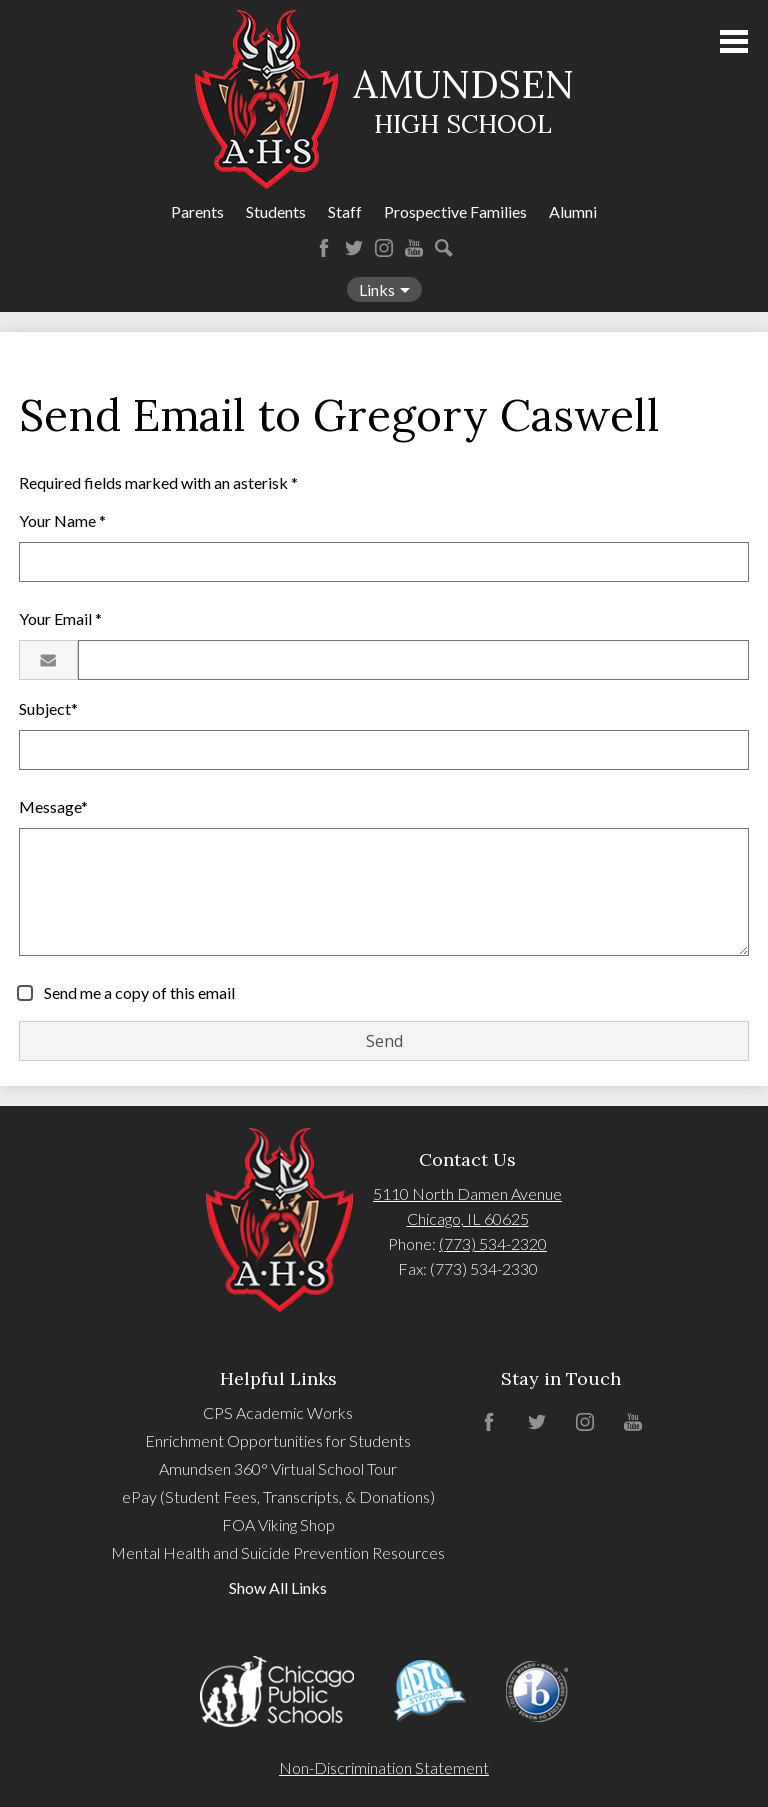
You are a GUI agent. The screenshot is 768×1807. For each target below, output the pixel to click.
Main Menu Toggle (734, 41)
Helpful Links (278, 1378)
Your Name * (62, 520)
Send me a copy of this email (138, 992)
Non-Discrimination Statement (384, 1767)
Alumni (573, 211)
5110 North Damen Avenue (467, 1193)
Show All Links (278, 1587)
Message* (53, 806)
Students (276, 211)
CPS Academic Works (278, 1412)
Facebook (324, 248)
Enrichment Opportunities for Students (278, 1440)
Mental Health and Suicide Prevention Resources (278, 1552)
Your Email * (60, 618)
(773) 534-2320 (493, 1243)
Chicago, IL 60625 (468, 1218)
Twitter (354, 248)
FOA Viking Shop (278, 1524)
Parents (197, 211)
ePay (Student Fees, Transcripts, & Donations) (278, 1496)
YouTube (414, 248)
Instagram (384, 248)
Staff (345, 211)
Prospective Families (455, 211)
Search (444, 248)
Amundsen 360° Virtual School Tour (278, 1468)
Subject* (48, 708)
